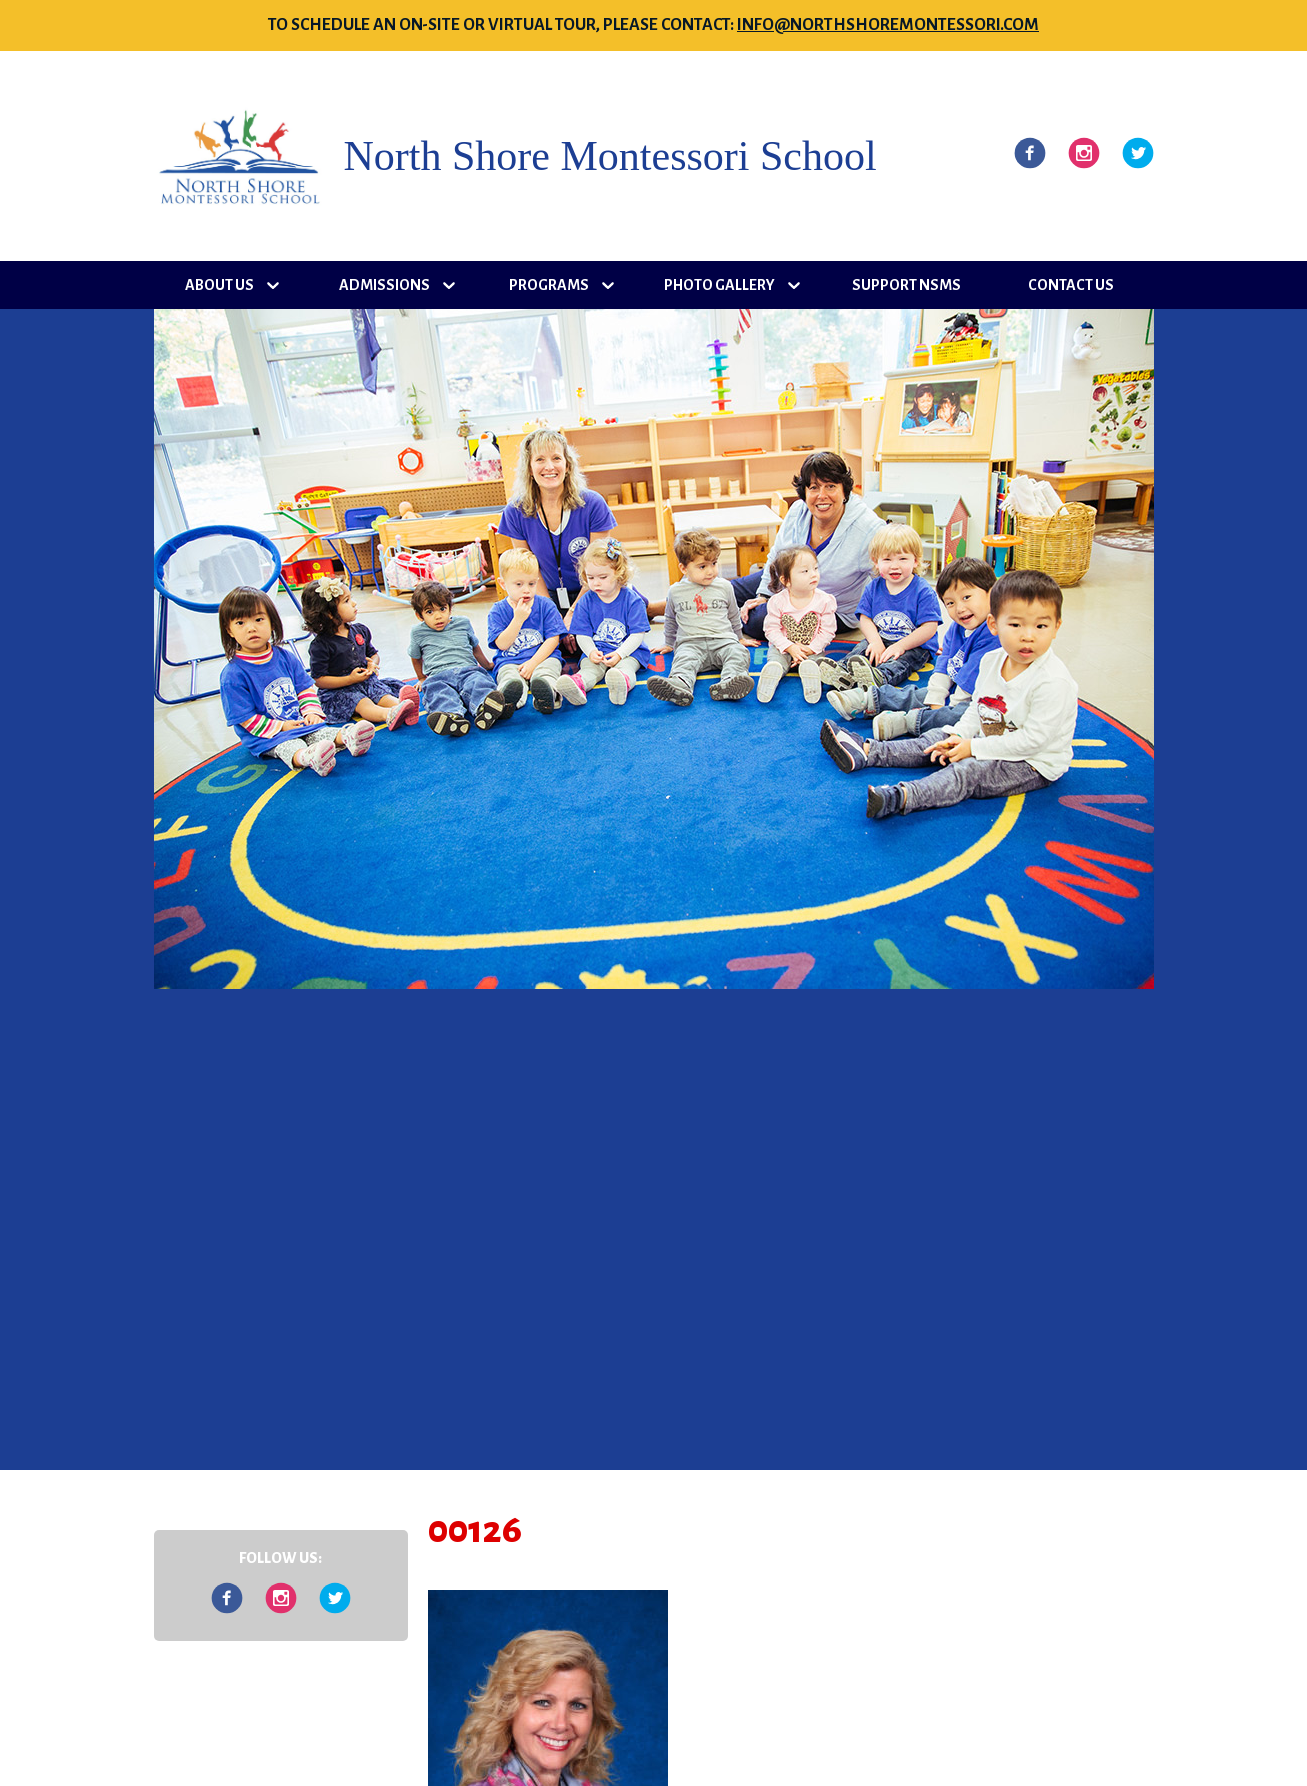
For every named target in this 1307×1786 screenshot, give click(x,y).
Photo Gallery (719, 285)
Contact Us (1071, 285)
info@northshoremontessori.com (888, 25)
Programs (549, 285)
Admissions (384, 285)
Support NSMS (906, 285)
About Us (219, 285)
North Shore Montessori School (610, 156)
